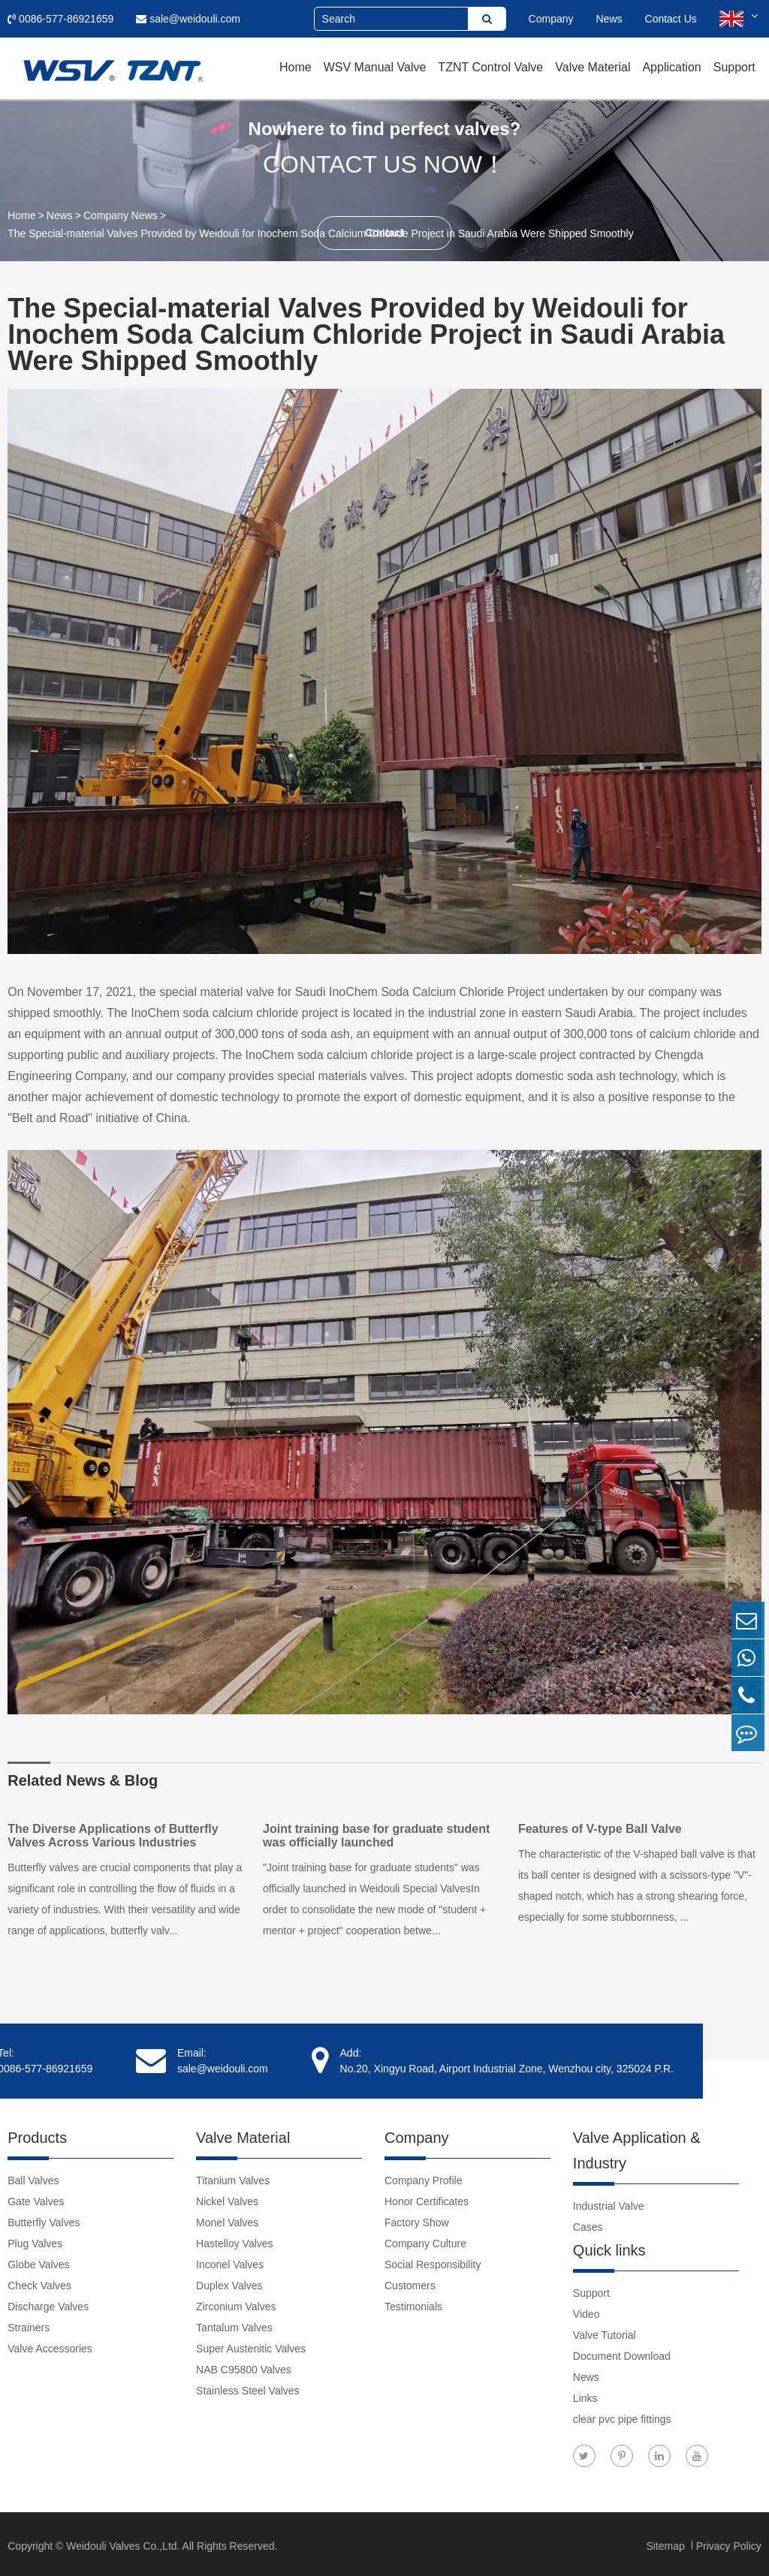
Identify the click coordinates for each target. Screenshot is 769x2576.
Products (37, 2134)
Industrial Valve (608, 2202)
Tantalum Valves (234, 2324)
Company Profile (423, 2177)
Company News (120, 215)
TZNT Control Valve (490, 67)
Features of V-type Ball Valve (607, 1828)
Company (551, 19)
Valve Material (592, 67)
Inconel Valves (230, 2261)
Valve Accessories (50, 2345)
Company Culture (425, 2240)
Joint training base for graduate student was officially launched (380, 1835)
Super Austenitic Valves (251, 2345)
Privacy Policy (728, 2542)
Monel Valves (227, 2219)
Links (585, 2394)
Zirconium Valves (236, 2303)
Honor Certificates (426, 2198)
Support (734, 67)
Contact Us (671, 19)
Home (295, 67)
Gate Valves (36, 2198)
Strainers (29, 2324)
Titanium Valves (233, 2177)
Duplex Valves (229, 2282)
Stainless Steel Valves (247, 2387)
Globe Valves (38, 2261)
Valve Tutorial (604, 2331)
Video (586, 2310)
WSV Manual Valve (375, 67)
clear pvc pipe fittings (622, 2415)
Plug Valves (35, 2240)
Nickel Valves (227, 2198)
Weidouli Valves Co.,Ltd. (122, 2542)
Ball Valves (33, 2177)
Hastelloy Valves (234, 2240)
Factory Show (416, 2219)
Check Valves (39, 2282)
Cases (588, 2223)
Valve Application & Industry (637, 2147)
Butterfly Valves (44, 2219)
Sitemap (666, 2542)
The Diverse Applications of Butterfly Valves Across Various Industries (113, 1835)
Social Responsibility (432, 2261)
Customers (410, 2282)
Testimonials (413, 2303)
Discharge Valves (48, 2303)
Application (671, 67)
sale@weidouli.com (188, 19)
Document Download (622, 2352)
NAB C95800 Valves (243, 2366)
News (609, 19)
